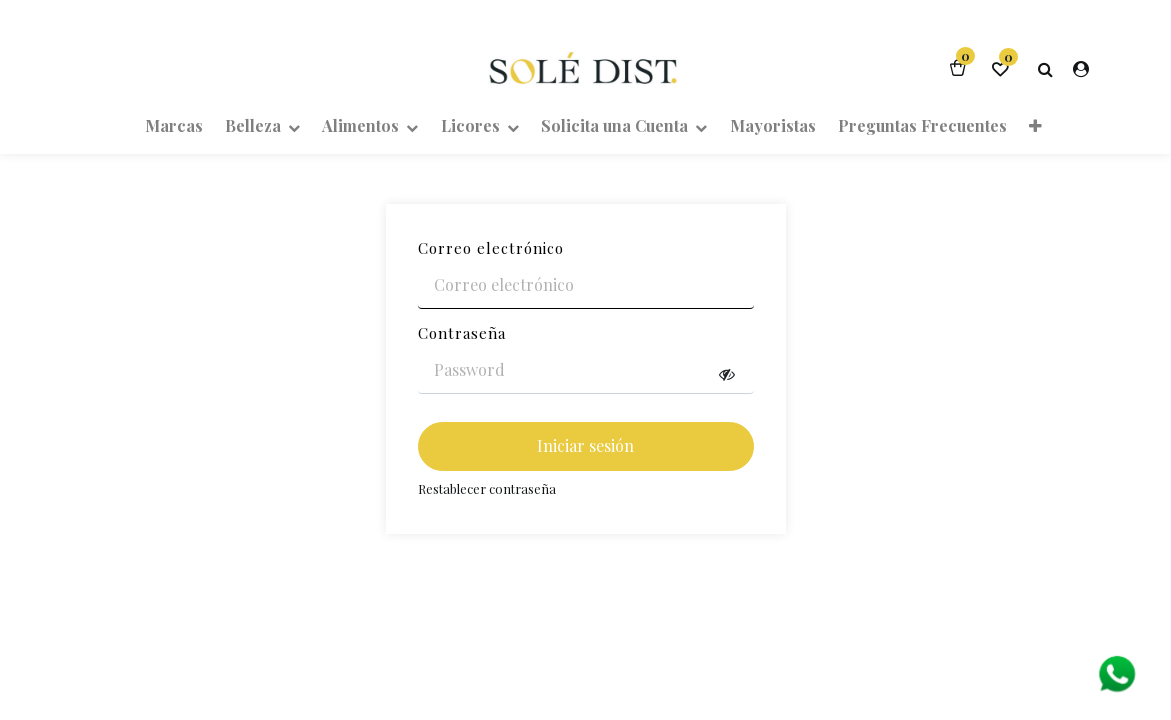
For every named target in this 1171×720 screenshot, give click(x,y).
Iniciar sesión (585, 445)
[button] (1035, 125)
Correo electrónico (491, 248)
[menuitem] (173, 125)
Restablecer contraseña (487, 488)
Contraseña (462, 333)
